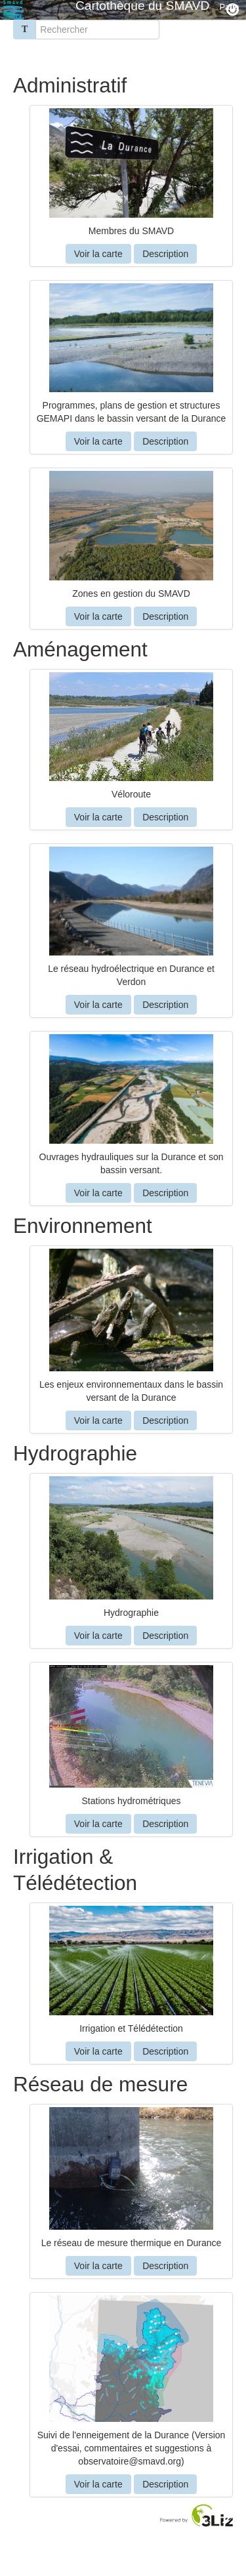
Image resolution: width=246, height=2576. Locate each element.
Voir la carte (98, 254)
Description (165, 254)
